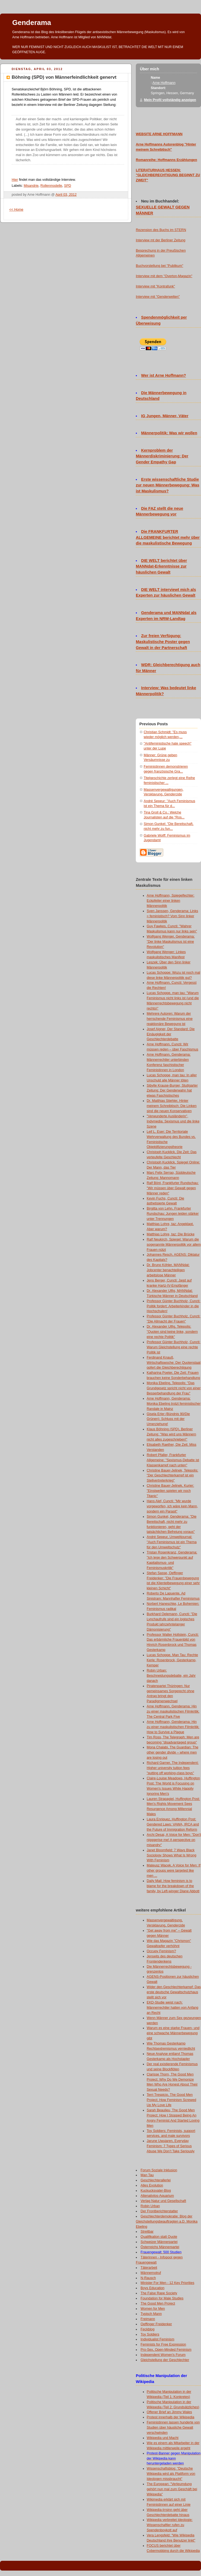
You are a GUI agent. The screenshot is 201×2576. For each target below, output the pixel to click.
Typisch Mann (151, 2314)
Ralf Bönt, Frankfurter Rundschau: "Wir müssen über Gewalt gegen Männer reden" (173, 1188)
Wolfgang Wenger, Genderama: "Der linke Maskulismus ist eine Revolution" (171, 942)
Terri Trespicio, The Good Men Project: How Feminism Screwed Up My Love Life (171, 2100)
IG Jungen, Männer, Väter (165, 416)
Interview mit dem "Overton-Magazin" (164, 276)
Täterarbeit (149, 2268)
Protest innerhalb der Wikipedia (170, 2417)
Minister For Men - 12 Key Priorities (167, 2283)
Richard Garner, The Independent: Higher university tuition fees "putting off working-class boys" (173, 1768)
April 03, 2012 (66, 195)
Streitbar (147, 2231)
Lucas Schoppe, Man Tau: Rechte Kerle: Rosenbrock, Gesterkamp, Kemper (172, 1660)
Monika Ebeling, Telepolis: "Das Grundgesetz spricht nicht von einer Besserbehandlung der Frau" (173, 1388)
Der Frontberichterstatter (159, 2211)
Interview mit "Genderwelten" (158, 297)
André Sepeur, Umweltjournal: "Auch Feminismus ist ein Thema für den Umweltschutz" (172, 1542)
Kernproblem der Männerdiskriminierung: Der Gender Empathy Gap (162, 456)
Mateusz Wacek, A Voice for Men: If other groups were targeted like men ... (173, 1870)
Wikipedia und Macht (162, 2438)
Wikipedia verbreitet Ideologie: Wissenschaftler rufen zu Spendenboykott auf (170, 2525)
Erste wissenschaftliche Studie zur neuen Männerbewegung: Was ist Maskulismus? (167, 485)
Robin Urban (150, 2206)
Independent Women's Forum (163, 2355)
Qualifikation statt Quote (159, 2237)
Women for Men (153, 2309)
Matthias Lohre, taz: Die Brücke (170, 1234)
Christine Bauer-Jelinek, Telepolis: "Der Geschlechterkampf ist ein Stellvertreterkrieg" (172, 1476)
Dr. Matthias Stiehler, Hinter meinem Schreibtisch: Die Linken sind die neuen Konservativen (172, 1106)
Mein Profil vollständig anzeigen (170, 100)
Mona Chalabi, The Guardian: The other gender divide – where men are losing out (172, 1752)
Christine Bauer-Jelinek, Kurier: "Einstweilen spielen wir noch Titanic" (170, 1491)
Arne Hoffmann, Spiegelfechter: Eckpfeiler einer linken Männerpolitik (170, 901)
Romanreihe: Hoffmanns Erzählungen (166, 160)
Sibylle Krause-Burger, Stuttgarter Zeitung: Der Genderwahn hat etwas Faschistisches (172, 1091)
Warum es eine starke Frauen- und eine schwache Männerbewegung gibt (173, 2033)
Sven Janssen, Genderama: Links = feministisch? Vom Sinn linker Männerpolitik (172, 916)
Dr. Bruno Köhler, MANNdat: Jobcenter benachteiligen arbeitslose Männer (168, 1270)
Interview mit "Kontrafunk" (155, 286)
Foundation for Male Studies (162, 2298)
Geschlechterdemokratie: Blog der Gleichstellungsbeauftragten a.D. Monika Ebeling (166, 2221)
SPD (67, 186)
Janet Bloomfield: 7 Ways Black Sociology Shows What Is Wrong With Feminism (171, 1855)
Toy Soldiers (150, 2334)
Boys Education (153, 2288)
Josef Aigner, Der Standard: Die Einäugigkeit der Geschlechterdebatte (171, 1034)
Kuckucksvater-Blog (156, 2190)
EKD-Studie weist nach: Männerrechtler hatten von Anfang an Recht (172, 2008)
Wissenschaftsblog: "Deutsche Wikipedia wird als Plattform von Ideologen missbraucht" (171, 2474)
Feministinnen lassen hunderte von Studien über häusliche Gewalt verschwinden (173, 2427)
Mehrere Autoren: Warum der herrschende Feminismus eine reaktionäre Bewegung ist (170, 1019)
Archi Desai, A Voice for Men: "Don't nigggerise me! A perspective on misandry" (174, 1840)
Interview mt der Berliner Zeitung (160, 240)
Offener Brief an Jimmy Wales (169, 2412)
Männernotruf (151, 2273)
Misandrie (31, 186)
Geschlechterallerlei (156, 2180)
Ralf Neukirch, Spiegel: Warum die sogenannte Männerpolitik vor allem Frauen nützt (174, 1245)
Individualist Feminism (157, 2339)
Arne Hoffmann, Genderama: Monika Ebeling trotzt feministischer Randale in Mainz (173, 1404)
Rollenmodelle (51, 186)
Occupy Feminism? (161, 1951)
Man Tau (147, 2175)
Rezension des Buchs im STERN (161, 230)
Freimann (148, 2319)
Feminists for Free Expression (163, 2344)
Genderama (31, 22)
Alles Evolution (152, 2185)
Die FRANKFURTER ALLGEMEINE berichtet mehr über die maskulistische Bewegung (168, 537)
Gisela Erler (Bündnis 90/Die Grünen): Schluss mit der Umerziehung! (168, 1419)
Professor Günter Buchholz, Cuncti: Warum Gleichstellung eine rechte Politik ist (173, 1347)
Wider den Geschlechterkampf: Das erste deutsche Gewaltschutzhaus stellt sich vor (174, 1992)
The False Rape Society (159, 2293)
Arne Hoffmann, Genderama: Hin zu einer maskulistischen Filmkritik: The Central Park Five (173, 1711)
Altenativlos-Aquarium (157, 2196)
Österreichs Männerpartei (160, 2247)
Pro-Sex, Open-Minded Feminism (166, 2350)
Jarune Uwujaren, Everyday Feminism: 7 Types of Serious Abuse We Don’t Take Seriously (170, 2146)
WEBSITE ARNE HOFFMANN (159, 134)
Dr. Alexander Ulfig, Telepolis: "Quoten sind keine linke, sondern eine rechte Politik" (172, 1332)
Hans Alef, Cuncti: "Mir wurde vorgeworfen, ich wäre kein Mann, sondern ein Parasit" (172, 1506)
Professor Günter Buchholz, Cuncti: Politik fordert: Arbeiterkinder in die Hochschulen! (173, 1306)
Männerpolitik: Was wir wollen (169, 433)
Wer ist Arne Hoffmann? (163, 375)
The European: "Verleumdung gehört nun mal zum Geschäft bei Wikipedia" (172, 2489)
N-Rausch (148, 2278)
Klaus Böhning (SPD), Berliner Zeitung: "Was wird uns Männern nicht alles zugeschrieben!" (171, 1434)
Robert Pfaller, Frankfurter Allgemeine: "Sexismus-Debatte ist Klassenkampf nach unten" (173, 1460)
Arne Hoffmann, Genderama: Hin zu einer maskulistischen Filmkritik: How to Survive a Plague (173, 1727)
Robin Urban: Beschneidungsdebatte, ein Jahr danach (171, 1676)
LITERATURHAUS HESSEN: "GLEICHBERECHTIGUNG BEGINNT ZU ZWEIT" (168, 175)
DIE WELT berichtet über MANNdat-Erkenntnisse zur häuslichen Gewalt (161, 566)
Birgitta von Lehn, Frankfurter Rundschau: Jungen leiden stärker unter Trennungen (173, 1214)
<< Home (16, 209)
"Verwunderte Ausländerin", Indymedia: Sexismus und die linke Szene (173, 1121)
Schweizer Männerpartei (159, 2242)
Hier (15, 180)
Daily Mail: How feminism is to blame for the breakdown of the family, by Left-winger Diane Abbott (173, 1886)
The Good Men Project (158, 2303)
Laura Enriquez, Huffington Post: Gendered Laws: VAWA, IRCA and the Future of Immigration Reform (173, 1824)
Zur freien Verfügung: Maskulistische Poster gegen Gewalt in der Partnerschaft (163, 642)
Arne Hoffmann (163, 83)
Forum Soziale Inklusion (159, 2170)
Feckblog (148, 2329)
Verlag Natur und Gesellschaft (163, 2201)
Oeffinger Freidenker (156, 2324)
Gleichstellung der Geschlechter (165, 2360)
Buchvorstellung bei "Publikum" (159, 266)
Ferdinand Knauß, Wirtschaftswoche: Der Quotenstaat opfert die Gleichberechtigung (173, 1363)
